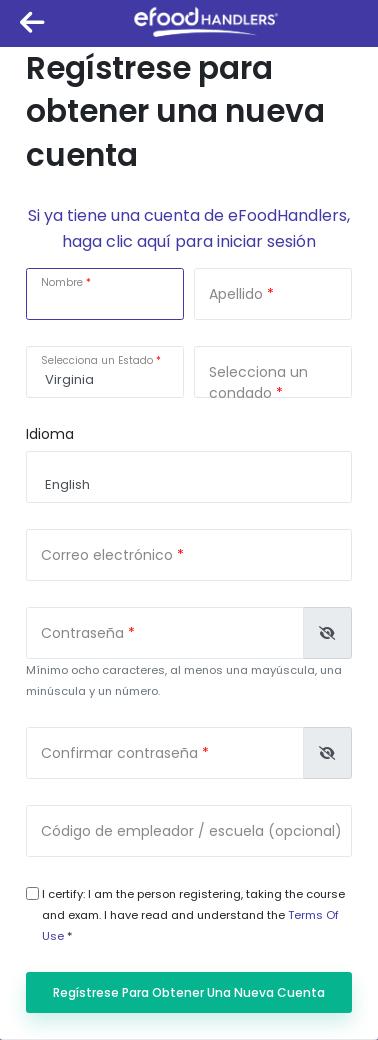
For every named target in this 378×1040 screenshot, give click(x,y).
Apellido (236, 294)
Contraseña (82, 633)
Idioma (50, 434)
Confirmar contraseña (119, 753)
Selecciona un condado (258, 382)
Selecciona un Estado (97, 360)
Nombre (62, 282)
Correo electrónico (107, 555)
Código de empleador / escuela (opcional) (191, 831)
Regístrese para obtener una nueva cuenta (189, 992)
